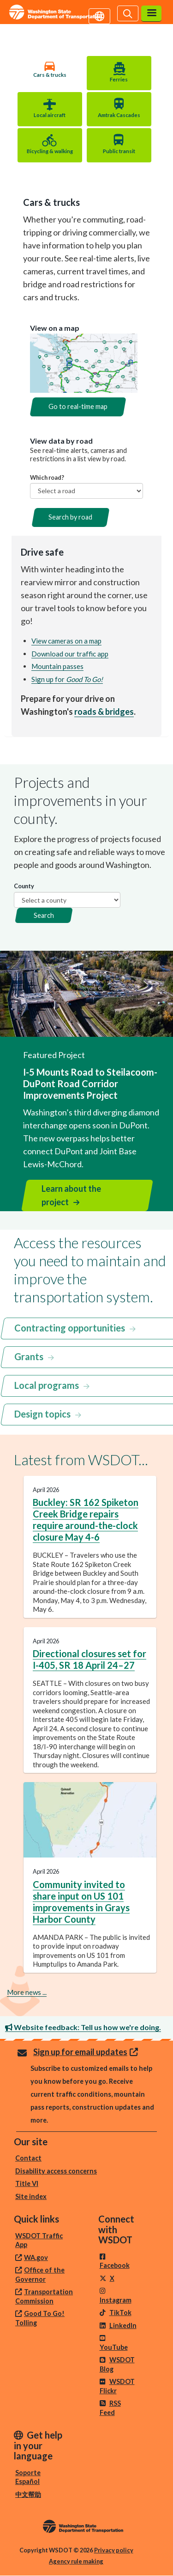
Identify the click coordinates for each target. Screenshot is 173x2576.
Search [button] (44, 915)
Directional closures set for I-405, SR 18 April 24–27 (89, 1659)
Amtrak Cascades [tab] (119, 115)
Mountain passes (57, 666)
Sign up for (67, 679)
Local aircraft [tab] (50, 115)
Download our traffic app (69, 654)
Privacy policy (113, 2550)
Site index (31, 2196)
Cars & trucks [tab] (49, 75)
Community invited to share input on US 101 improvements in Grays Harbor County (81, 1902)
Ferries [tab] (119, 79)
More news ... (27, 1992)
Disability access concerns (56, 2171)
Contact (28, 2158)
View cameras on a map (66, 641)
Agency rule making (76, 2561)
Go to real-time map (77, 406)
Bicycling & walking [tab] (50, 151)
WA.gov (36, 2257)
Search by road (70, 517)
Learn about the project (71, 1195)
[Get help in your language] (99, 15)
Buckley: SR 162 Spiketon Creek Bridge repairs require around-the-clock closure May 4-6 (85, 1519)
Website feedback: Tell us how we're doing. (83, 2027)
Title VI (26, 2183)
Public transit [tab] (119, 151)
